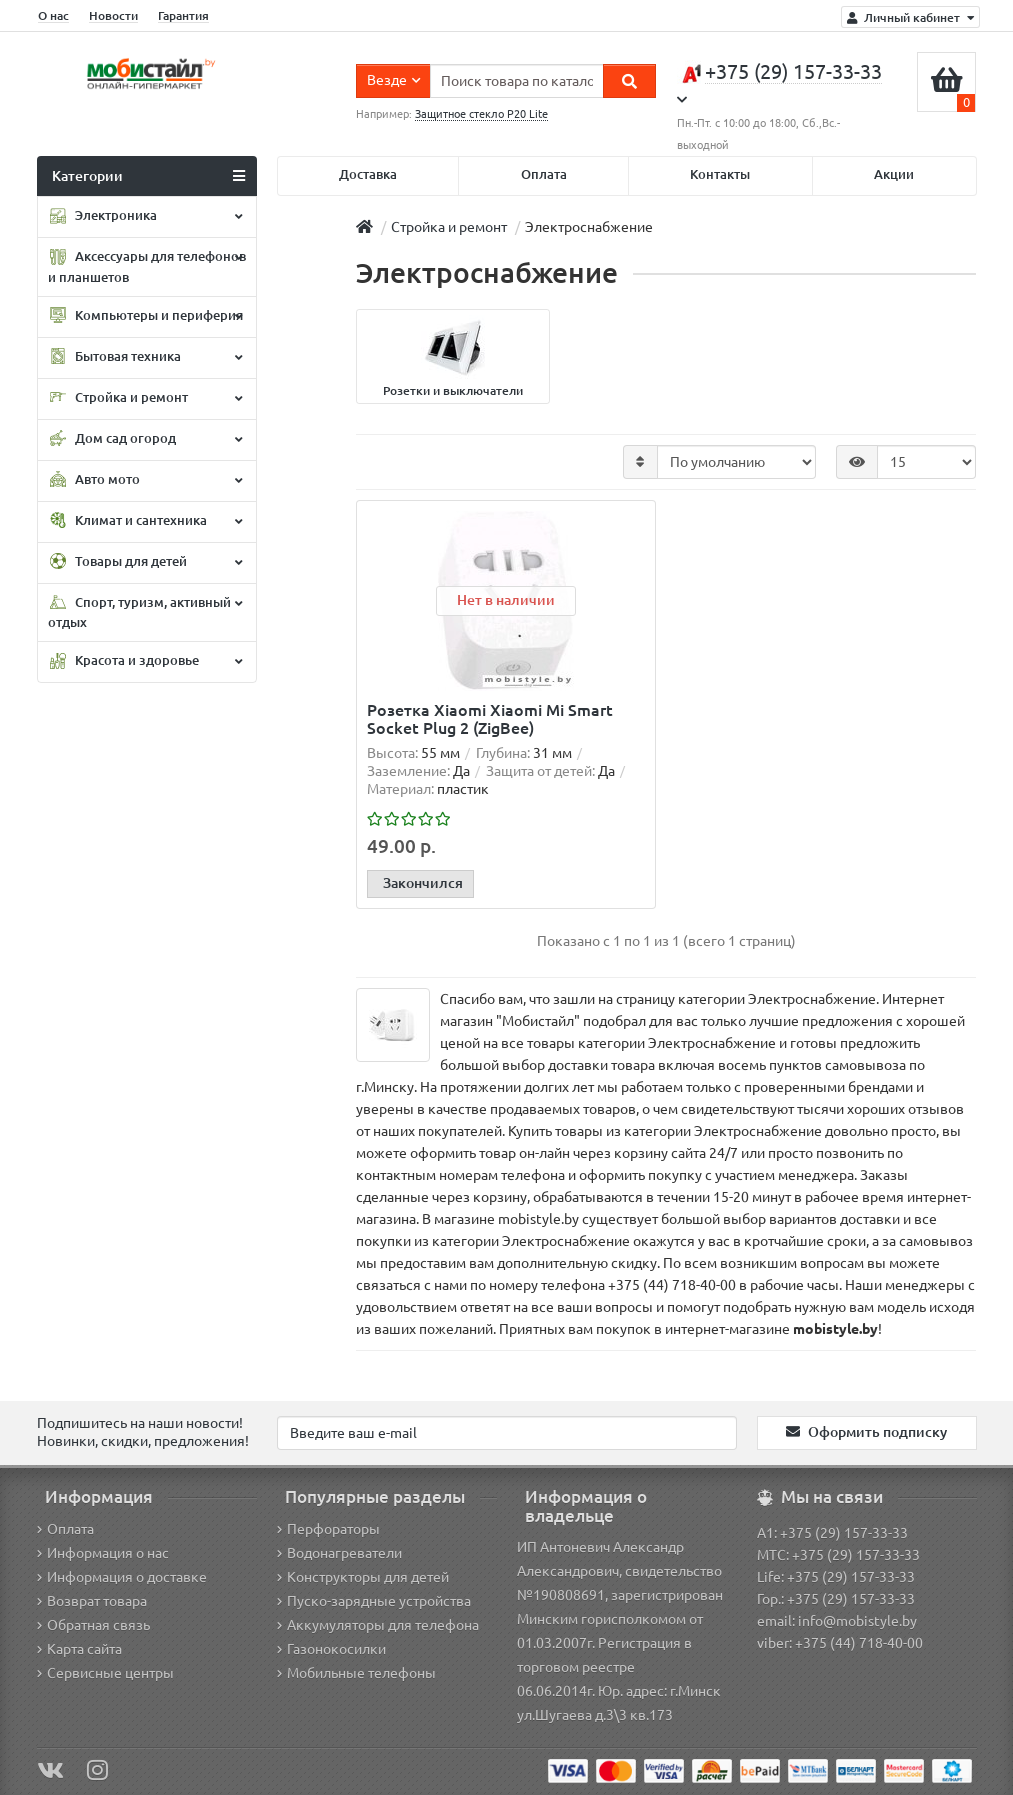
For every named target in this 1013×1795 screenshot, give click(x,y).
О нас (53, 15)
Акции (894, 174)
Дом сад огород (145, 439)
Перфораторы (328, 1529)
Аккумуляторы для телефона (378, 1625)
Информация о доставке (122, 1577)
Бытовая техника (145, 357)
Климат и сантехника (145, 521)
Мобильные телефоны (356, 1673)
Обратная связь (93, 1625)
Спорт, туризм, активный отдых (145, 611)
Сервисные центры (105, 1673)
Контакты (720, 174)
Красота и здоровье (145, 662)
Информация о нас (103, 1553)
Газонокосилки (331, 1649)
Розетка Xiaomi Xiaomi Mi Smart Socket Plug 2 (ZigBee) (490, 719)
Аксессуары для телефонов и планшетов (147, 266)
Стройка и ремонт (145, 398)
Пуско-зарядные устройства (374, 1601)
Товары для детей (145, 562)
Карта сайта (79, 1649)
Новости (113, 15)
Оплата (544, 174)
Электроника (145, 217)
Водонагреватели (339, 1553)
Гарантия (183, 15)
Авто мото (145, 480)
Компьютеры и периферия (145, 316)
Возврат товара (92, 1601)
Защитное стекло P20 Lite (481, 114)
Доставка (368, 174)
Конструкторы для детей (363, 1577)
